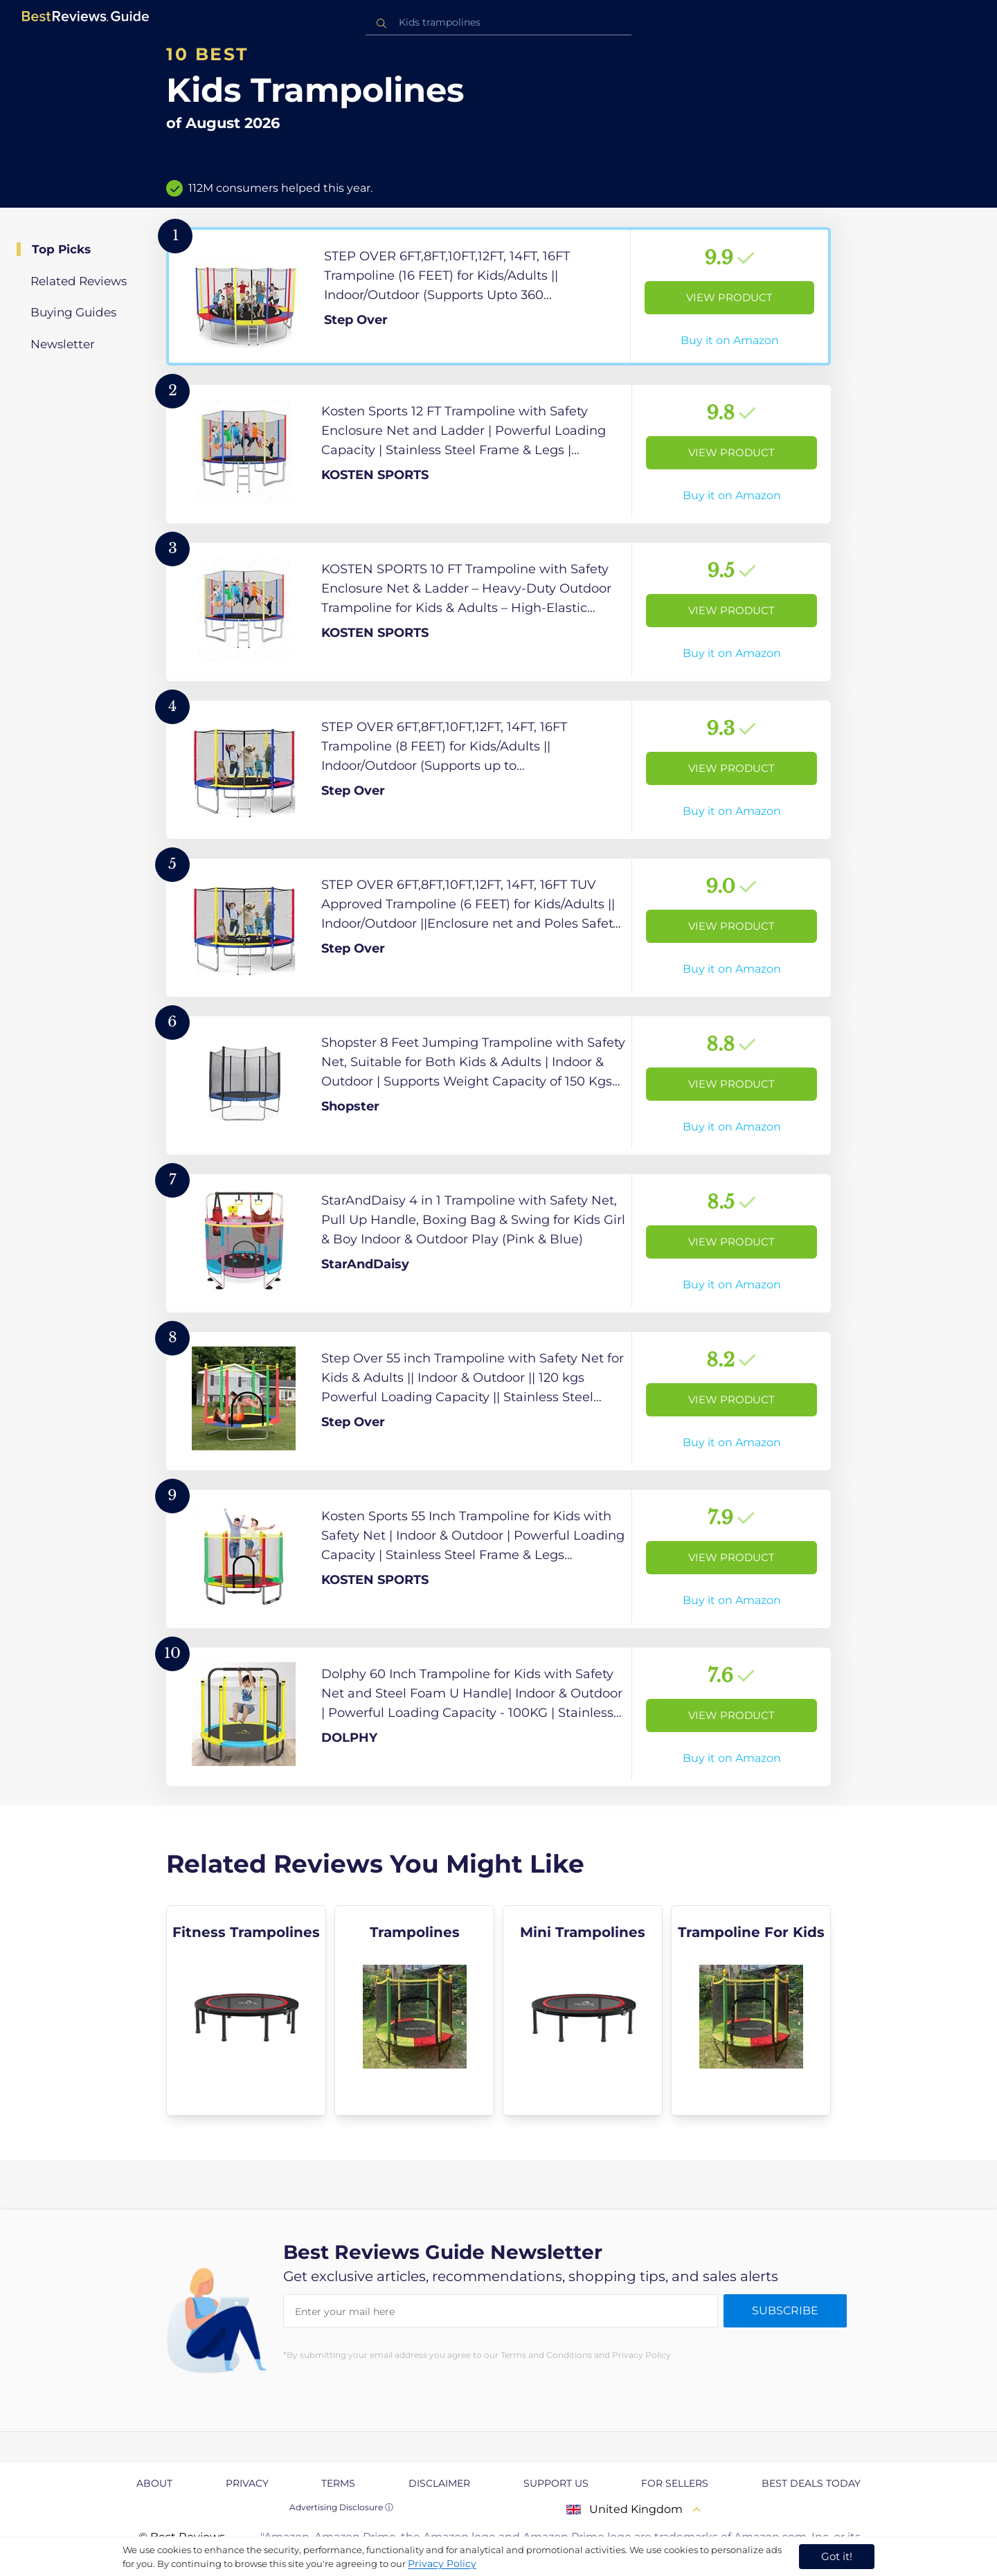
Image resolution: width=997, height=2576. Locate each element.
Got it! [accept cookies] (836, 2556)
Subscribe (785, 2310)
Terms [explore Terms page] (338, 2483)
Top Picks (61, 249)
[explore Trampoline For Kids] (751, 2010)
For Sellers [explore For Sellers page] (674, 2483)
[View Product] (498, 296)
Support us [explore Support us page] (556, 2483)
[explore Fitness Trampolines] (246, 2010)
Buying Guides (73, 312)
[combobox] (498, 22)
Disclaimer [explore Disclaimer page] (439, 2483)
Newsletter (62, 344)
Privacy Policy (442, 2563)
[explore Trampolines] (414, 2010)
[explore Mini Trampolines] (583, 2010)
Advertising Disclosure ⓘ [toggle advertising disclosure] (341, 2507)
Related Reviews (78, 281)
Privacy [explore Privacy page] (247, 2483)
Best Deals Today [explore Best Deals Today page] (811, 2483)
